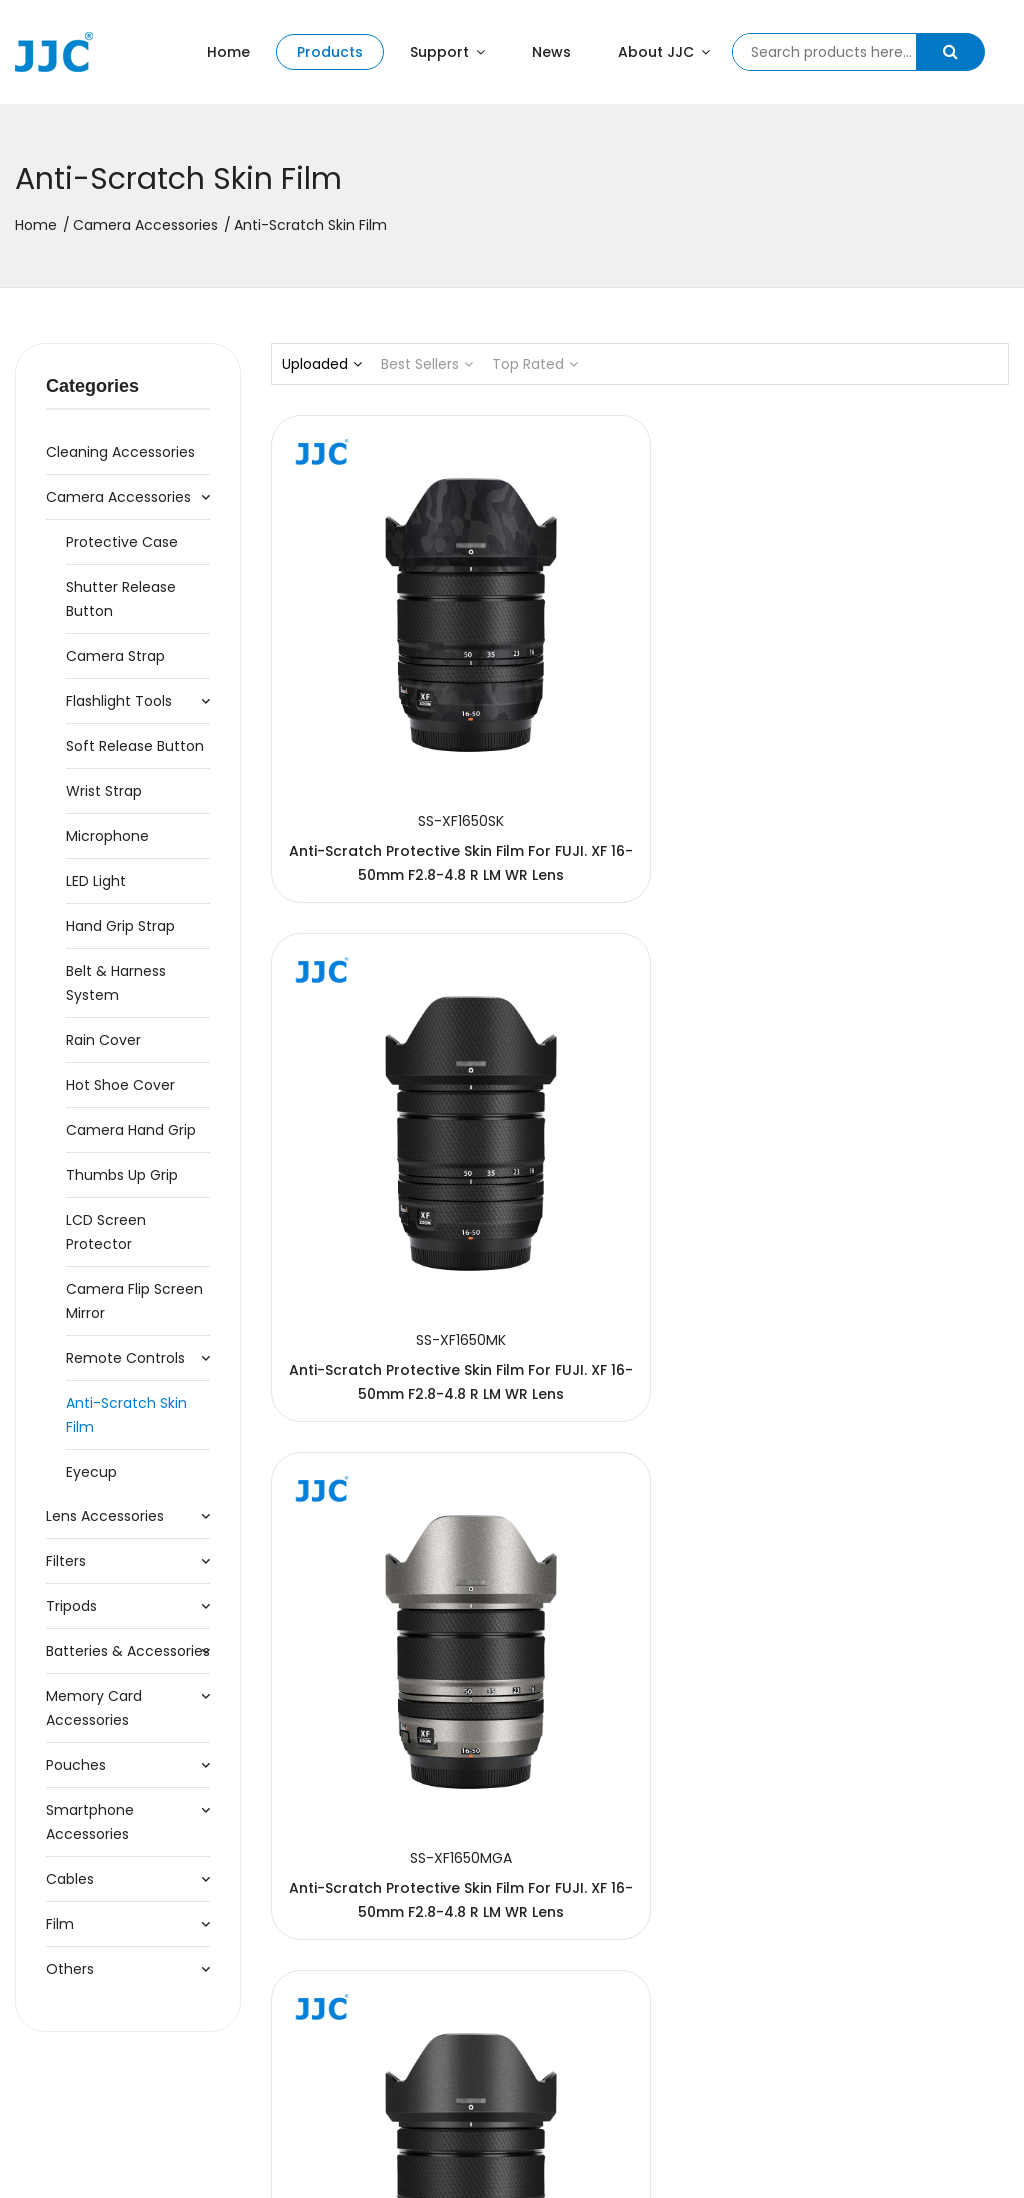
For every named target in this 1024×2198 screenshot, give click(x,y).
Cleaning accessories (120, 452)
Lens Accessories (105, 1516)
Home (228, 52)
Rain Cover (103, 1040)
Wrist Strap (104, 791)
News (551, 52)
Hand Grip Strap (120, 926)
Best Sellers (427, 364)
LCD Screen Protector (106, 1232)
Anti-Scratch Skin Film (126, 1415)
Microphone (107, 836)
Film (60, 1924)
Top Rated (535, 364)
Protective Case (122, 542)
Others (70, 1969)
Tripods (71, 1606)
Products (330, 52)
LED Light (96, 881)
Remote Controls (125, 1358)
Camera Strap (115, 656)
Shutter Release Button (121, 599)
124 (772, 1913)
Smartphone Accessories (90, 1822)
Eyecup (91, 1472)
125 (805, 1913)
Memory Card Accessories (94, 1708)
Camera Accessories (145, 225)
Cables (70, 1879)
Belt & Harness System (116, 983)
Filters (66, 1561)
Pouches (76, 1765)
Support (447, 52)
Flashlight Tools (119, 701)
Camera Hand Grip (131, 1130)
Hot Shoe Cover (120, 1085)
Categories (92, 386)
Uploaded (322, 364)
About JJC (664, 52)
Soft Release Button (135, 746)
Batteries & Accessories (128, 1651)
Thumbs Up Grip (122, 1175)
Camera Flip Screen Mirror (134, 1301)
